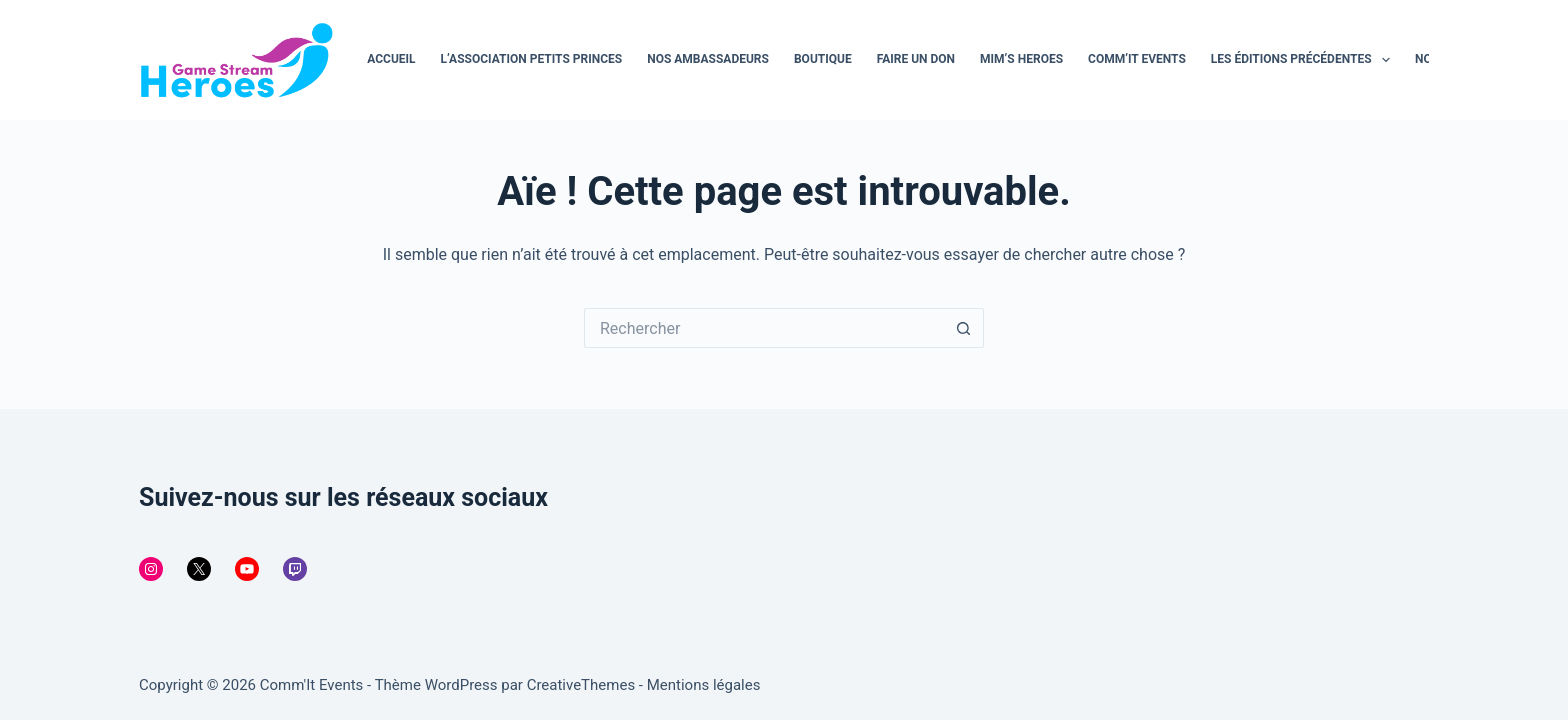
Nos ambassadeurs (708, 59)
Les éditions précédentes (1304, 60)
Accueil (391, 59)
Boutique (823, 59)
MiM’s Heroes (1021, 59)
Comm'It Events (312, 685)
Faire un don (916, 59)
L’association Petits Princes (532, 59)
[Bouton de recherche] (964, 328)
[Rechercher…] (764, 328)
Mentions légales (704, 685)
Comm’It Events (1137, 59)
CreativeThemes (581, 685)
